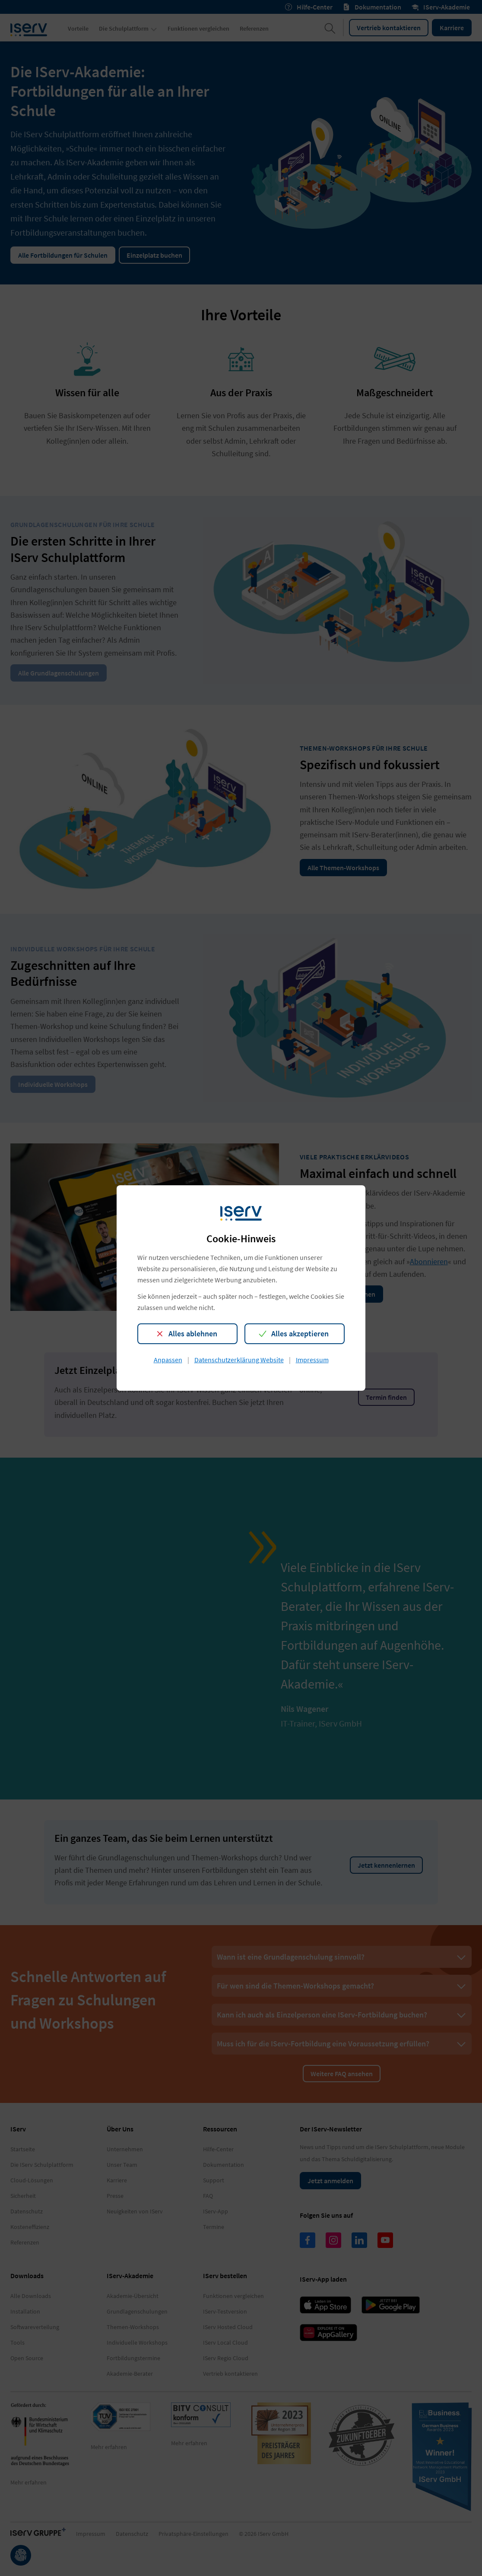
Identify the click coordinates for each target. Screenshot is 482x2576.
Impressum (312, 1359)
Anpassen (168, 1359)
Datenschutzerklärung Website (239, 1359)
